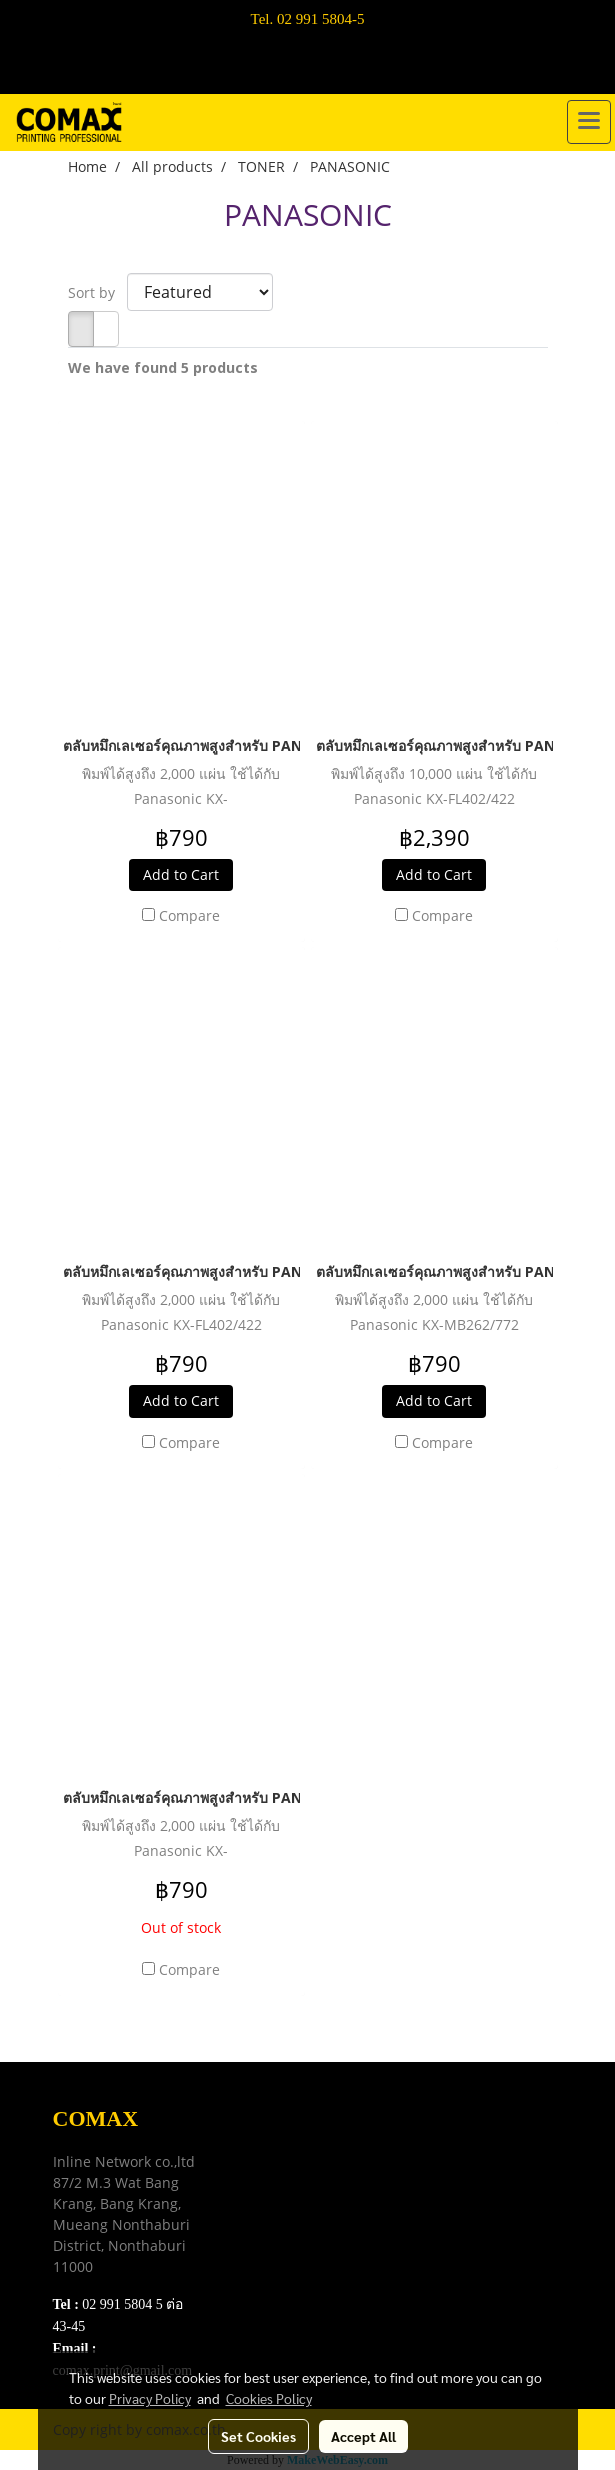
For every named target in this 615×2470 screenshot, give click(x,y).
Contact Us (269, 2241)
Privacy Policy (280, 2191)
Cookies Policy (269, 2398)
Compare (189, 915)
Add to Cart (181, 874)
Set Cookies (258, 2436)
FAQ (248, 2216)
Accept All (363, 2436)
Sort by (97, 292)
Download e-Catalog (299, 2141)
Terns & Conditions (296, 2166)
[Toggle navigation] (589, 122)
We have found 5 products (163, 367)
